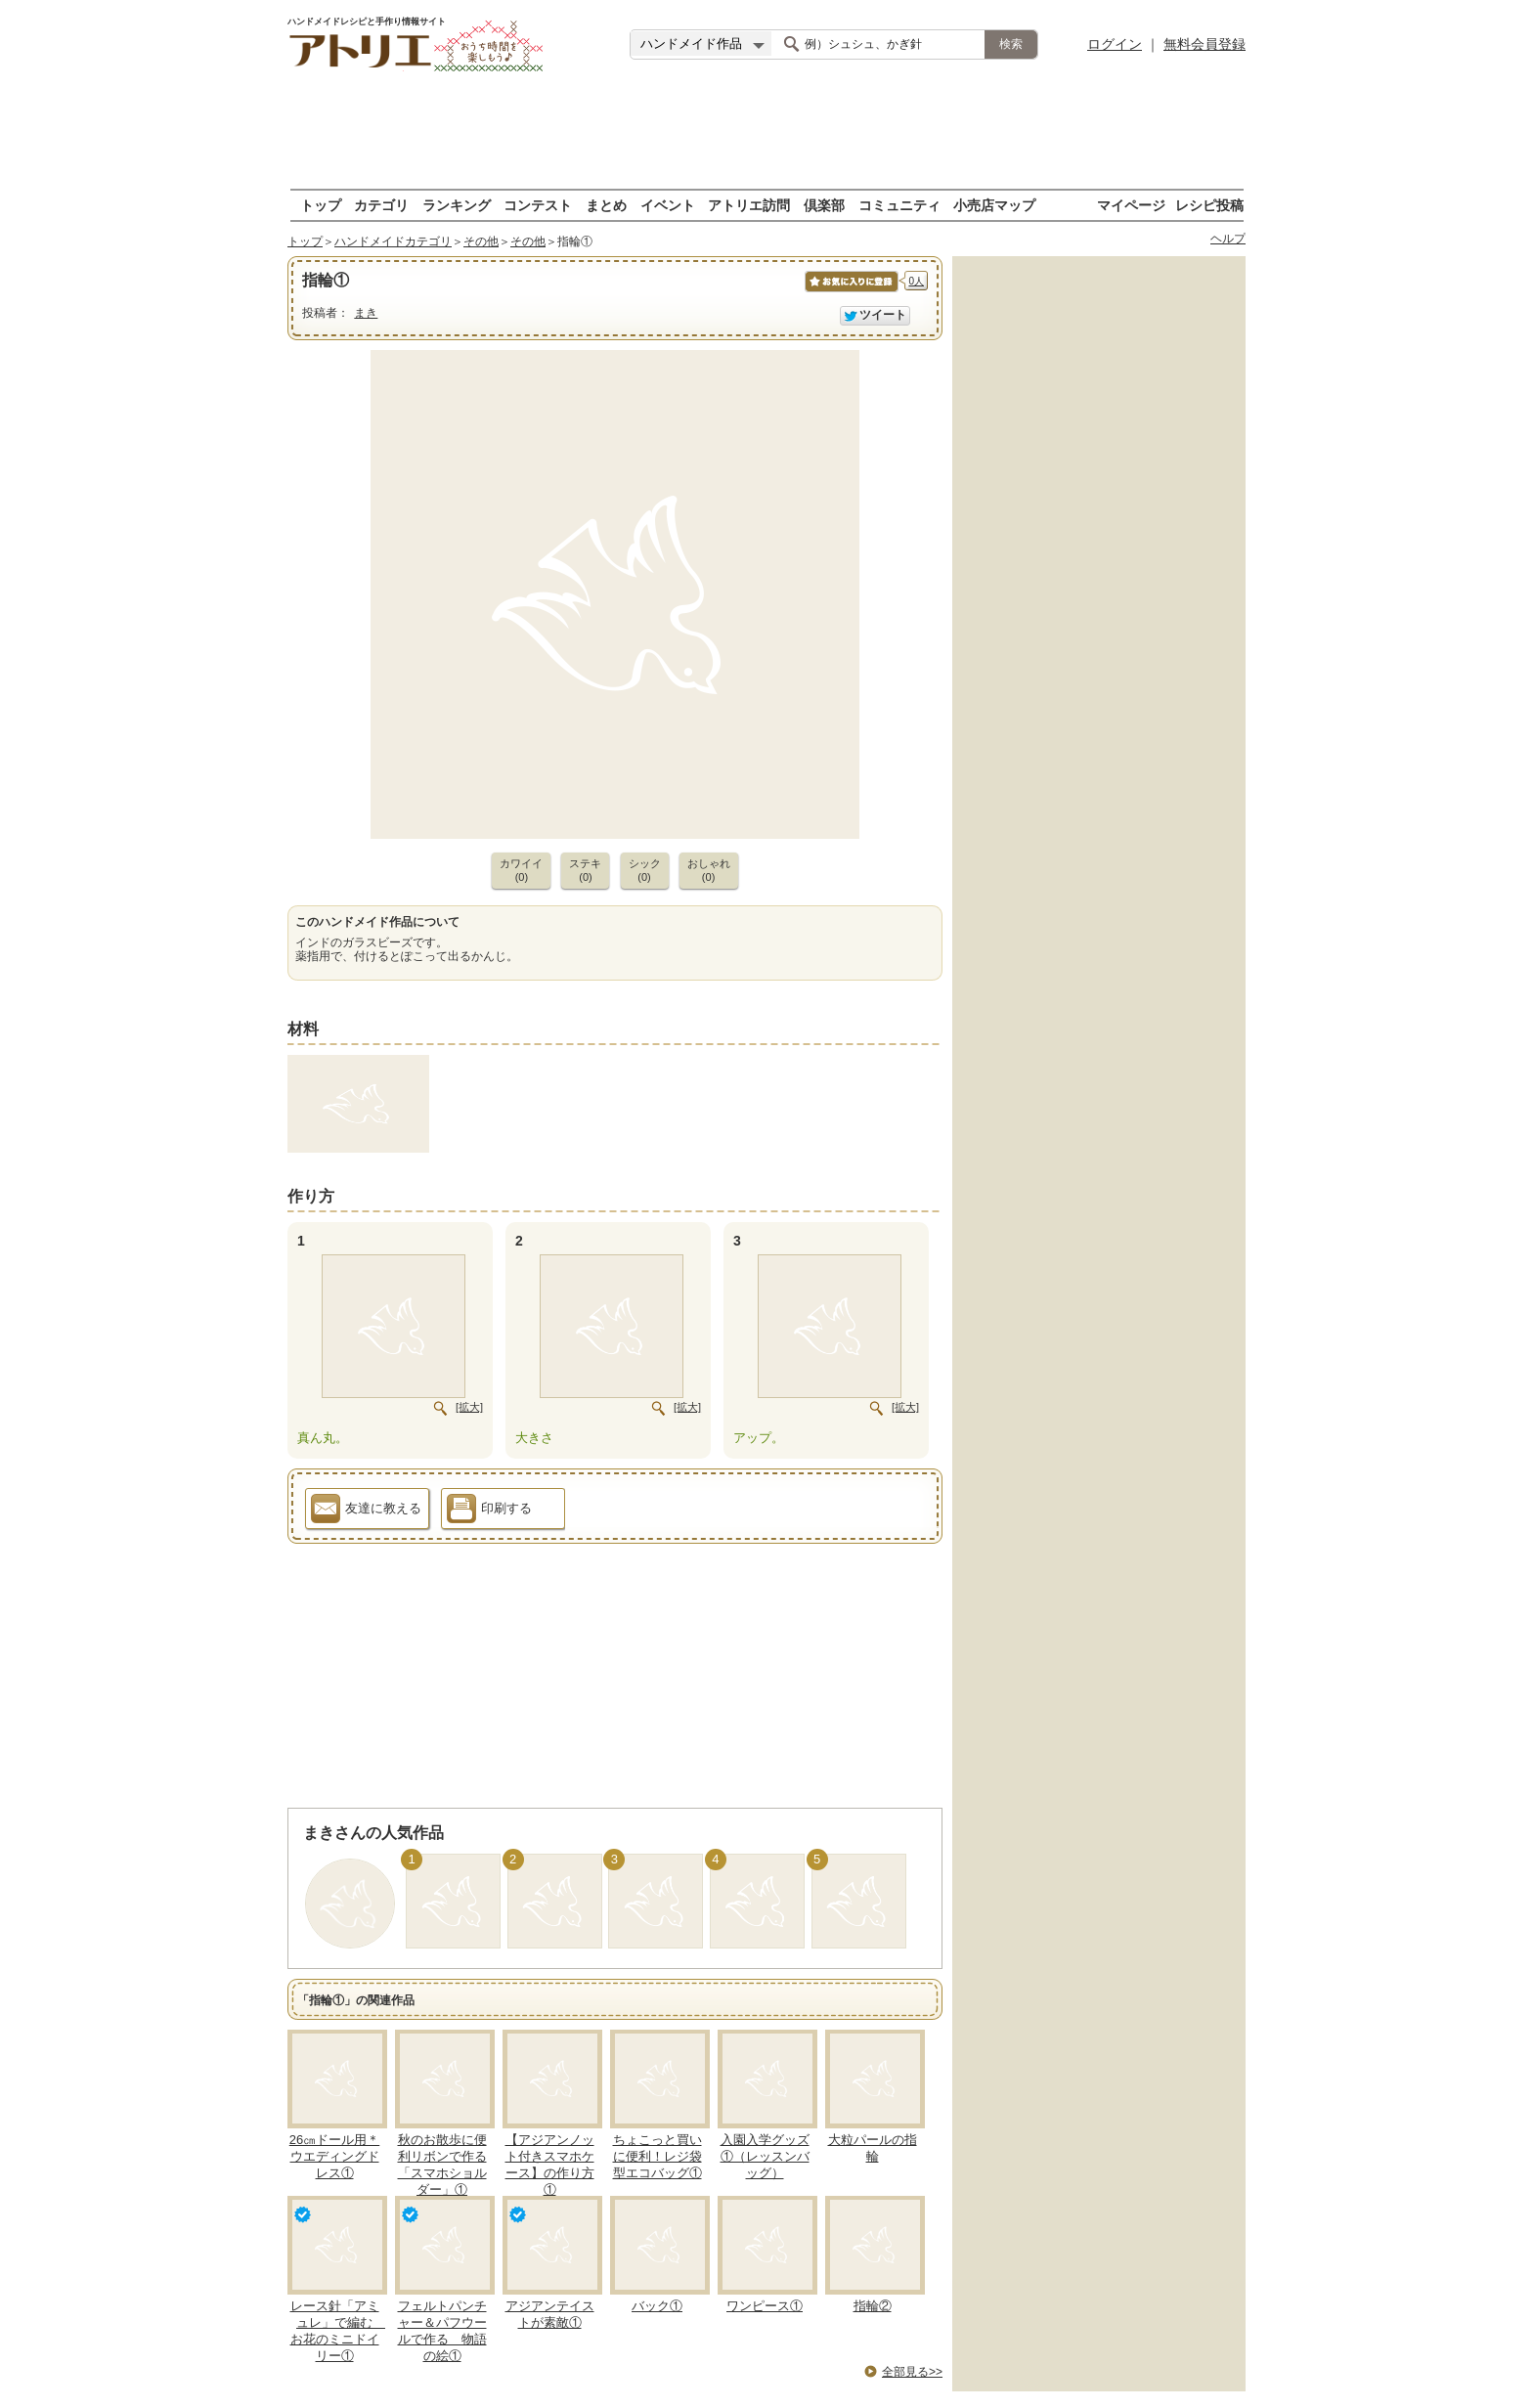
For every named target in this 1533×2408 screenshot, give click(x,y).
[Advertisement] (766, 132)
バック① (657, 2306)
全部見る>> (912, 2372)
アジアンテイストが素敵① (549, 2314)
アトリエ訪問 (749, 205)
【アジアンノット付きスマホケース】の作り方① (549, 2164)
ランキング (456, 205)
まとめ (606, 205)
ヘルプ (1228, 238)
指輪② (873, 2306)
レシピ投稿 (1209, 205)
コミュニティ (899, 205)
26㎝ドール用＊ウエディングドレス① (334, 2156)
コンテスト (538, 205)
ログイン (1114, 44)
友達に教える (366, 1511)
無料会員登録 (1204, 44)
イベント (667, 205)
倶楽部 (824, 205)
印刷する (489, 1511)
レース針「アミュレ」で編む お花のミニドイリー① (338, 2331)
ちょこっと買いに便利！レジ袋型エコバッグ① (657, 2156)
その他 (481, 241)
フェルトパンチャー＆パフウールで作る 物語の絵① (442, 2331)
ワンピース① (764, 2306)
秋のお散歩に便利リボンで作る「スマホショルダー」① (442, 2164)
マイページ (1131, 205)
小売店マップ (994, 205)
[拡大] (469, 1407)
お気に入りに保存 (850, 291)
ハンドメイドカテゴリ (393, 241)
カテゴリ (381, 205)
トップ (320, 205)
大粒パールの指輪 (872, 2148)
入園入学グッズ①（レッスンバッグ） (765, 2156)
